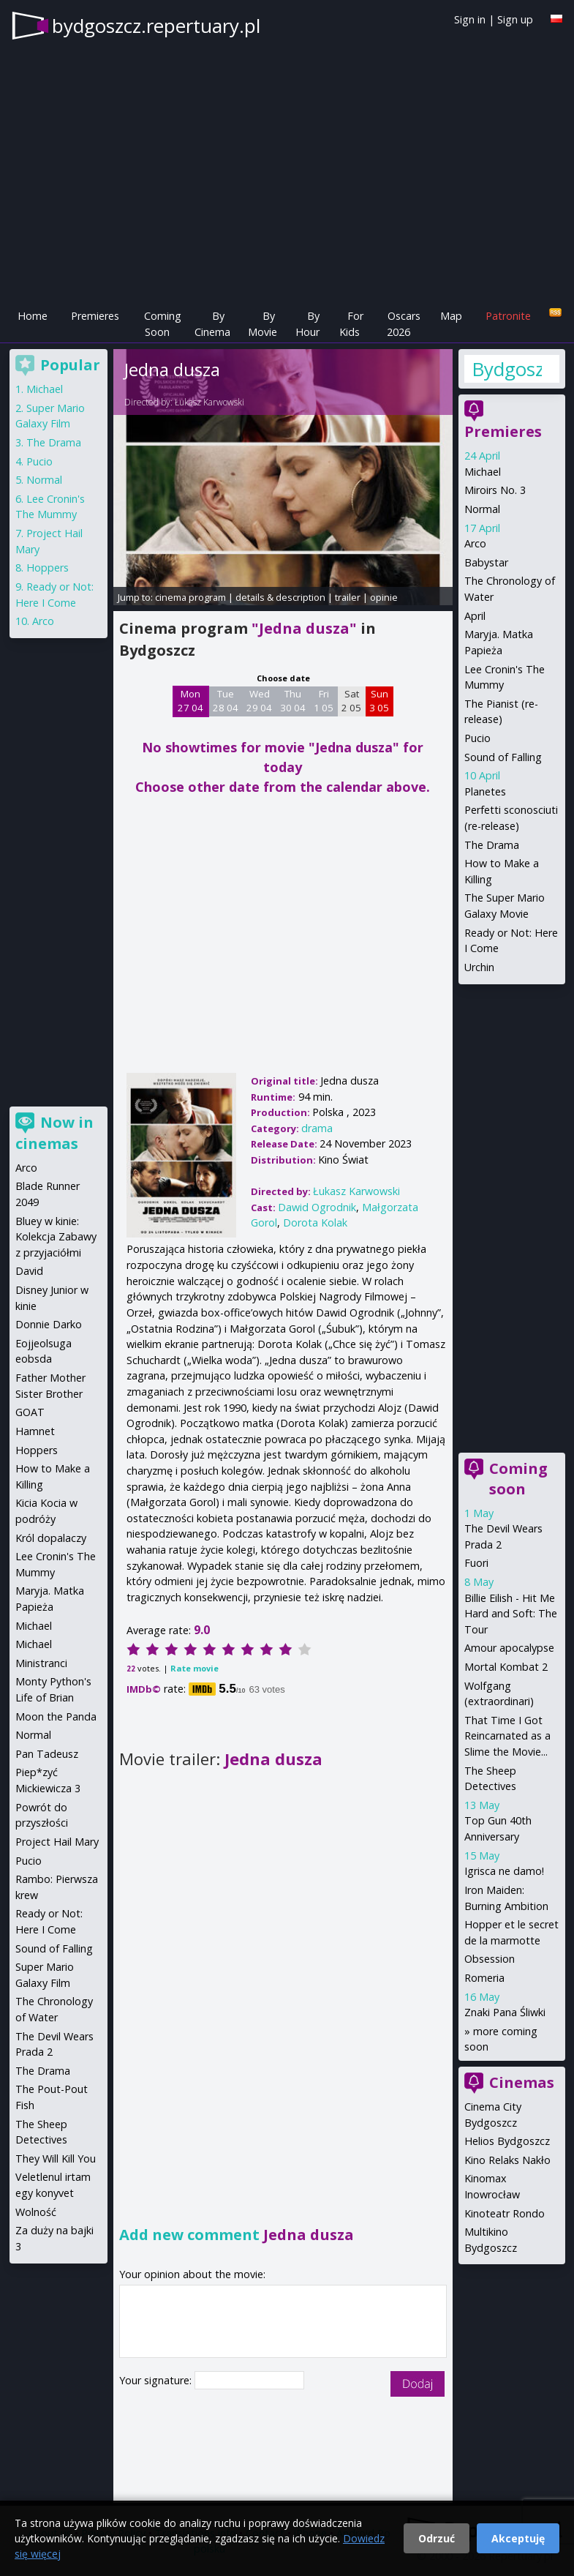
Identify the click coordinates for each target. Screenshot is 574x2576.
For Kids (351, 324)
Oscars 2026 (404, 324)
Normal (482, 509)
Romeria (484, 1978)
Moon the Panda (56, 1716)
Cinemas (521, 2082)
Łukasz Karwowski (209, 402)
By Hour (307, 324)
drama (317, 1128)
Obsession (489, 1959)
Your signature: (157, 2380)
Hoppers (47, 567)
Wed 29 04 (259, 701)
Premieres (95, 316)
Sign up (515, 19)
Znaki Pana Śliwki (504, 2012)
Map (451, 316)
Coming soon (518, 1479)
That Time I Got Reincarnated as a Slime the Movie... (507, 1736)
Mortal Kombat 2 (506, 1667)
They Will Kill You (55, 2158)
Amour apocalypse (509, 1648)
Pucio (477, 738)
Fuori (476, 1563)
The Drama (491, 845)
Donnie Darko (48, 1324)
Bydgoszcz (507, 369)
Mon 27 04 (190, 701)
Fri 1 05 (323, 701)
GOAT (30, 1412)
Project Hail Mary (57, 1842)
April (475, 616)
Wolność (35, 2212)
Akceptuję (518, 2538)
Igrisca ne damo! (504, 1871)
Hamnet (35, 1431)
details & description (280, 597)
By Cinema (212, 324)
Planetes (485, 791)
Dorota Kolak (315, 1222)
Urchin (479, 967)
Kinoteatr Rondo (504, 2213)
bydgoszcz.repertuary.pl (156, 25)
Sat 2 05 (351, 701)
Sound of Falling (503, 757)
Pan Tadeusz (46, 1754)
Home (33, 316)
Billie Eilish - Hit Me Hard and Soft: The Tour (510, 1613)
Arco (475, 543)
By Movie (262, 324)
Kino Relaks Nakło (507, 2160)
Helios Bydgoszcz (507, 2141)
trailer (347, 597)
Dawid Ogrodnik (317, 1207)
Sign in (470, 19)
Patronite (508, 316)
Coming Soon (162, 324)
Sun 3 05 (379, 701)
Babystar (486, 562)
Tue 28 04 (225, 701)
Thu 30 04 (293, 701)
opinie (384, 597)
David (29, 1271)
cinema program (190, 597)
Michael (482, 472)
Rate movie (194, 1668)
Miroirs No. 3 (495, 490)
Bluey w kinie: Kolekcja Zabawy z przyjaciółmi (56, 1236)
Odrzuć (436, 2538)
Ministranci (41, 1663)
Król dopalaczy (50, 1538)
